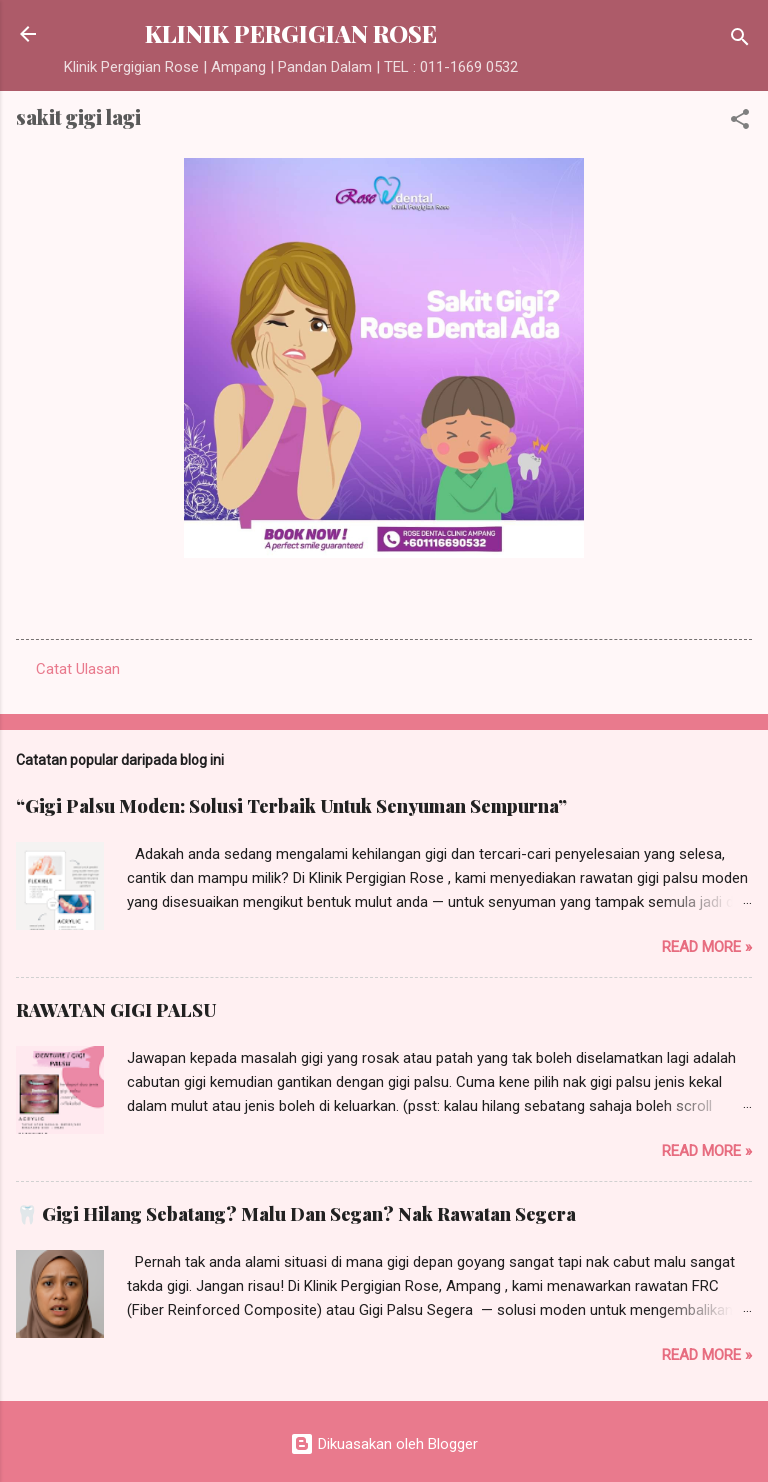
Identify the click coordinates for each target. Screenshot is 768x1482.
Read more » (707, 947)
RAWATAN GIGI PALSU (116, 1010)
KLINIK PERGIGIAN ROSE (291, 33)
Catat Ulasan (78, 669)
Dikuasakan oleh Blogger (384, 1444)
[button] (740, 122)
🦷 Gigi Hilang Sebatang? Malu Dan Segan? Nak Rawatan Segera (296, 1214)
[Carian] (740, 40)
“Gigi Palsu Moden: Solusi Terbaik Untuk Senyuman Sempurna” (291, 806)
